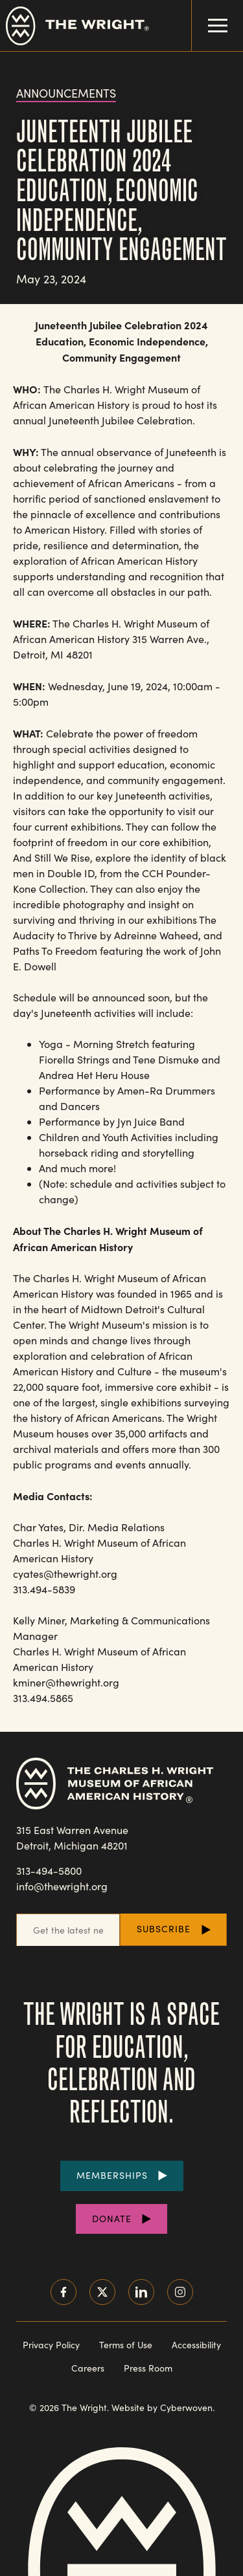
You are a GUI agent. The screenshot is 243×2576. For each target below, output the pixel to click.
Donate (112, 2218)
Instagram (180, 2292)
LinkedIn (141, 2292)
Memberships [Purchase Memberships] (112, 2175)
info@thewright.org (62, 1886)
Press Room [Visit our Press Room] (148, 2368)
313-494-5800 (49, 1870)
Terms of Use (125, 2345)
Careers (87, 2368)
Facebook (63, 2292)
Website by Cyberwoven (162, 2407)
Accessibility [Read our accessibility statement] (196, 2345)
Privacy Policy (51, 2345)
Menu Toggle (209, 16)
